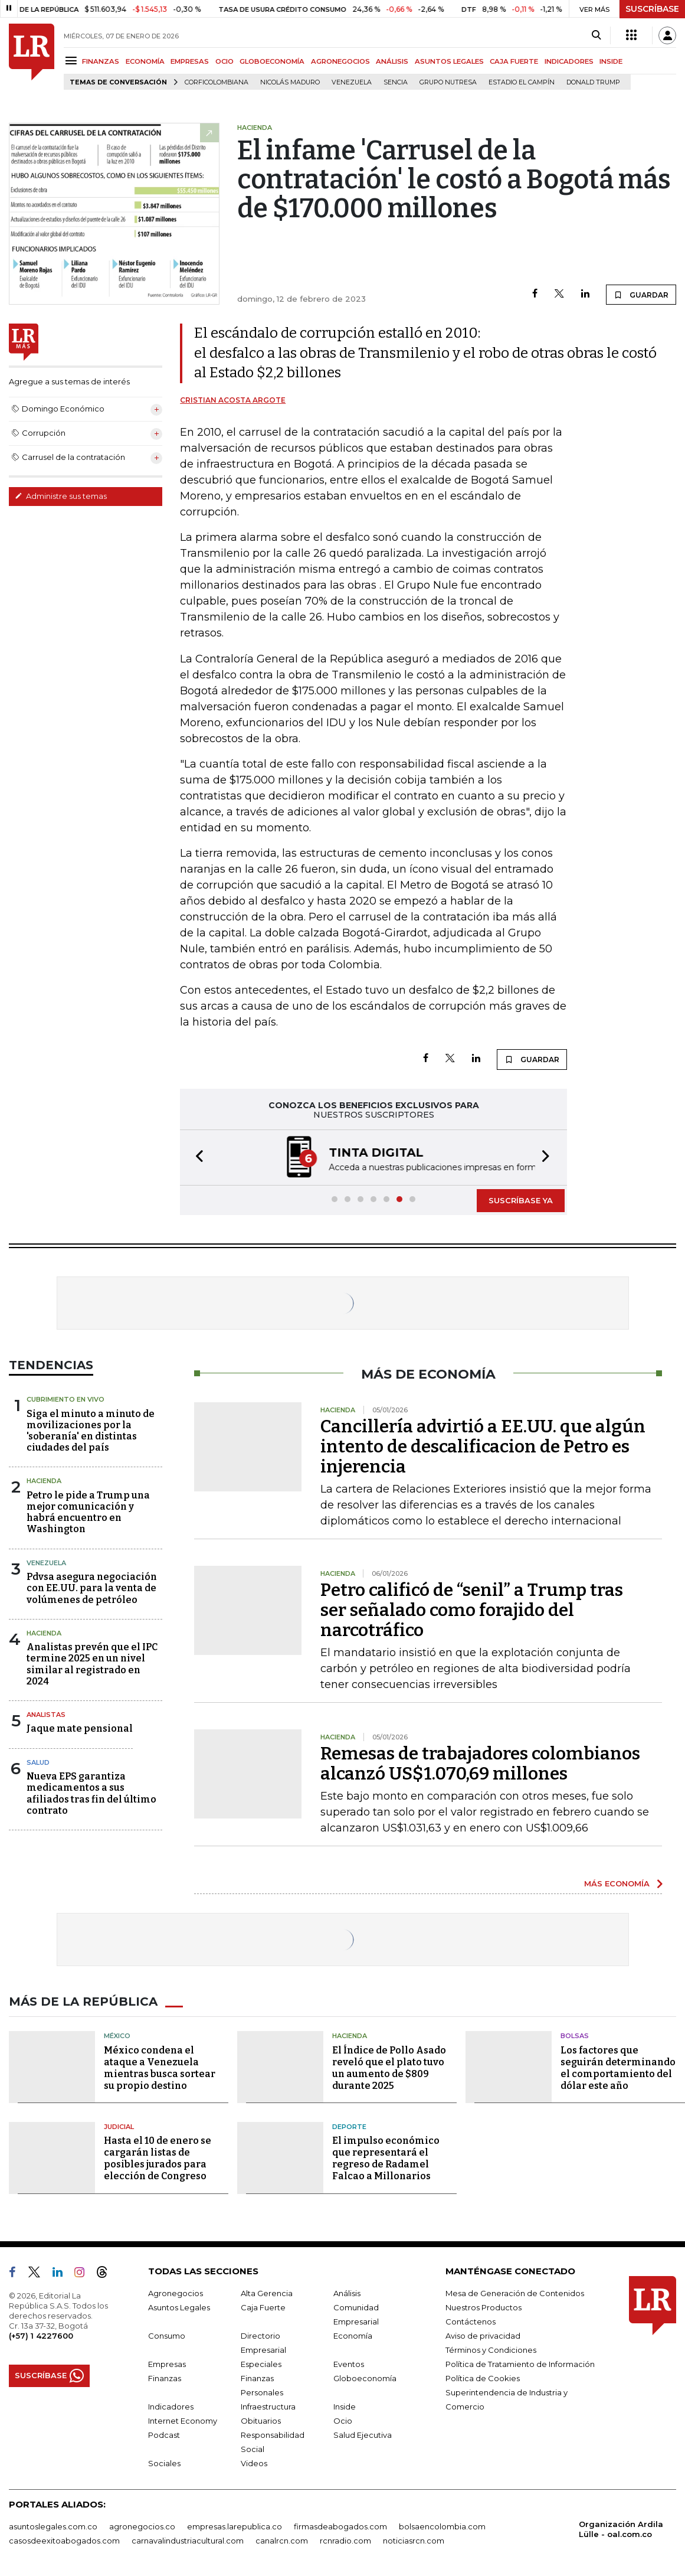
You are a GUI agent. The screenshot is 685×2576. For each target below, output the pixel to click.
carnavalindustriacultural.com (188, 2540)
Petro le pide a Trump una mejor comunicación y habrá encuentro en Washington (88, 1512)
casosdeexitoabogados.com (64, 2540)
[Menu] (73, 60)
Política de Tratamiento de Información (520, 2364)
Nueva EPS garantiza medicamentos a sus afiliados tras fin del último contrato (91, 1793)
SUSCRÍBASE (652, 9)
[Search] (596, 35)
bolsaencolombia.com (442, 2526)
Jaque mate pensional (80, 1728)
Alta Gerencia (267, 2293)
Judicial (119, 2127)
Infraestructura (268, 2406)
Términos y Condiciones (490, 2350)
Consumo (166, 2335)
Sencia (396, 82)
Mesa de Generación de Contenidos (514, 2293)
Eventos (348, 2364)
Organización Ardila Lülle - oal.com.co (621, 2529)
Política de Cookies (482, 2378)
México (117, 2036)
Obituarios (261, 2420)
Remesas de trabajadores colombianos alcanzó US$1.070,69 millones (480, 1763)
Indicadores (171, 2406)
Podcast (164, 2435)
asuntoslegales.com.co (53, 2526)
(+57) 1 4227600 (41, 2335)
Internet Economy (182, 2420)
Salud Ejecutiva (362, 2435)
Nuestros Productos (483, 2307)
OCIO (224, 61)
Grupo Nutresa (448, 82)
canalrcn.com (281, 2540)
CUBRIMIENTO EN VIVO (65, 1399)
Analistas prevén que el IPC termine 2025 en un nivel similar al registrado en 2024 (92, 1664)
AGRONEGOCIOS (340, 61)
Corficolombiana (216, 82)
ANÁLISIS (392, 61)
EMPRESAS (190, 61)
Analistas (46, 1714)
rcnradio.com (345, 2540)
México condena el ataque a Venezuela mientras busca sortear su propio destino (159, 2068)
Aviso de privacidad (482, 2335)
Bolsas (575, 2036)
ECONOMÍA (145, 61)
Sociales (164, 2463)
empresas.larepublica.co (234, 2526)
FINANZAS (100, 61)
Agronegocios (175, 2293)
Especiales (261, 2364)
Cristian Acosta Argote (233, 400)
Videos (254, 2463)
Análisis (346, 2293)
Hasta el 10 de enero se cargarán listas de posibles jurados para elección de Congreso (157, 2158)
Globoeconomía (364, 2378)
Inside (344, 2406)
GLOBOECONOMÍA (272, 61)
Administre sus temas (61, 496)
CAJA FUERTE (514, 61)
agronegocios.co (142, 2526)
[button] (196, 1157)
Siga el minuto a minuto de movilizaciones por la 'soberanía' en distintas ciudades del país (91, 1431)
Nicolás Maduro (290, 82)
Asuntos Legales (179, 2307)
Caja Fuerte (263, 2307)
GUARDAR (641, 294)
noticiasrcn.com (413, 2540)
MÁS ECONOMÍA (617, 1883)
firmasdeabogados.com (340, 2526)
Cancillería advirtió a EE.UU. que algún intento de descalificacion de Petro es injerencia (482, 1446)
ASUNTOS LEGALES (449, 61)
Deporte (349, 2127)
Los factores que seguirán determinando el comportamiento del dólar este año (618, 2068)
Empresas (167, 2364)
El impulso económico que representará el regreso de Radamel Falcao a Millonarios (386, 2158)
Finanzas (164, 2378)
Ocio (342, 2420)
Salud (38, 1762)
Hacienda (44, 1481)
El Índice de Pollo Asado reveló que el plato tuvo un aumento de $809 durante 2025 (389, 2068)
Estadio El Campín (522, 82)
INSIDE (610, 61)
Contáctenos (470, 2321)
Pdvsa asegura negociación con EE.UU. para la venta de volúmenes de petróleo (92, 1588)
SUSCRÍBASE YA (521, 1200)
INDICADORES (569, 61)
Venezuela (352, 82)
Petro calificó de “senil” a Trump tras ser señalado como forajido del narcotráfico (471, 1610)
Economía (352, 2335)
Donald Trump (593, 82)
